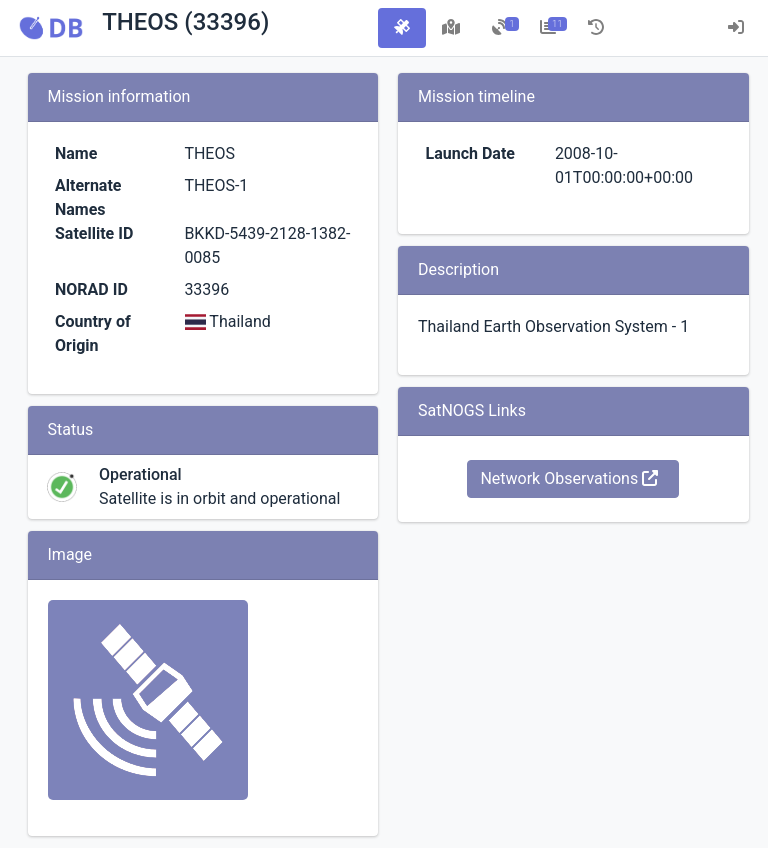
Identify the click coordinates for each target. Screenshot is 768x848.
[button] (51, 28)
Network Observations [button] (569, 478)
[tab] (402, 28)
